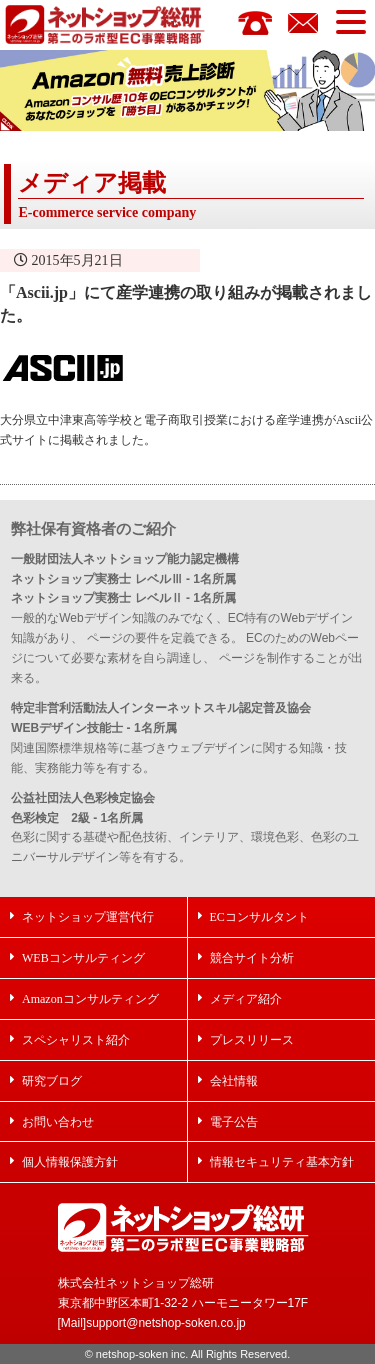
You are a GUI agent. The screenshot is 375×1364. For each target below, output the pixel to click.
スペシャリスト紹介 (76, 1039)
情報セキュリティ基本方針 (282, 1161)
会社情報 (234, 1080)
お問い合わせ (58, 1121)
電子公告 (234, 1121)
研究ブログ (52, 1080)
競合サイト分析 (252, 957)
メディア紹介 (246, 998)
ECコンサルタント (259, 916)
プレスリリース (252, 1039)
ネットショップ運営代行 (88, 916)
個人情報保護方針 (70, 1161)
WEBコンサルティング (83, 957)
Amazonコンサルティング (90, 998)
